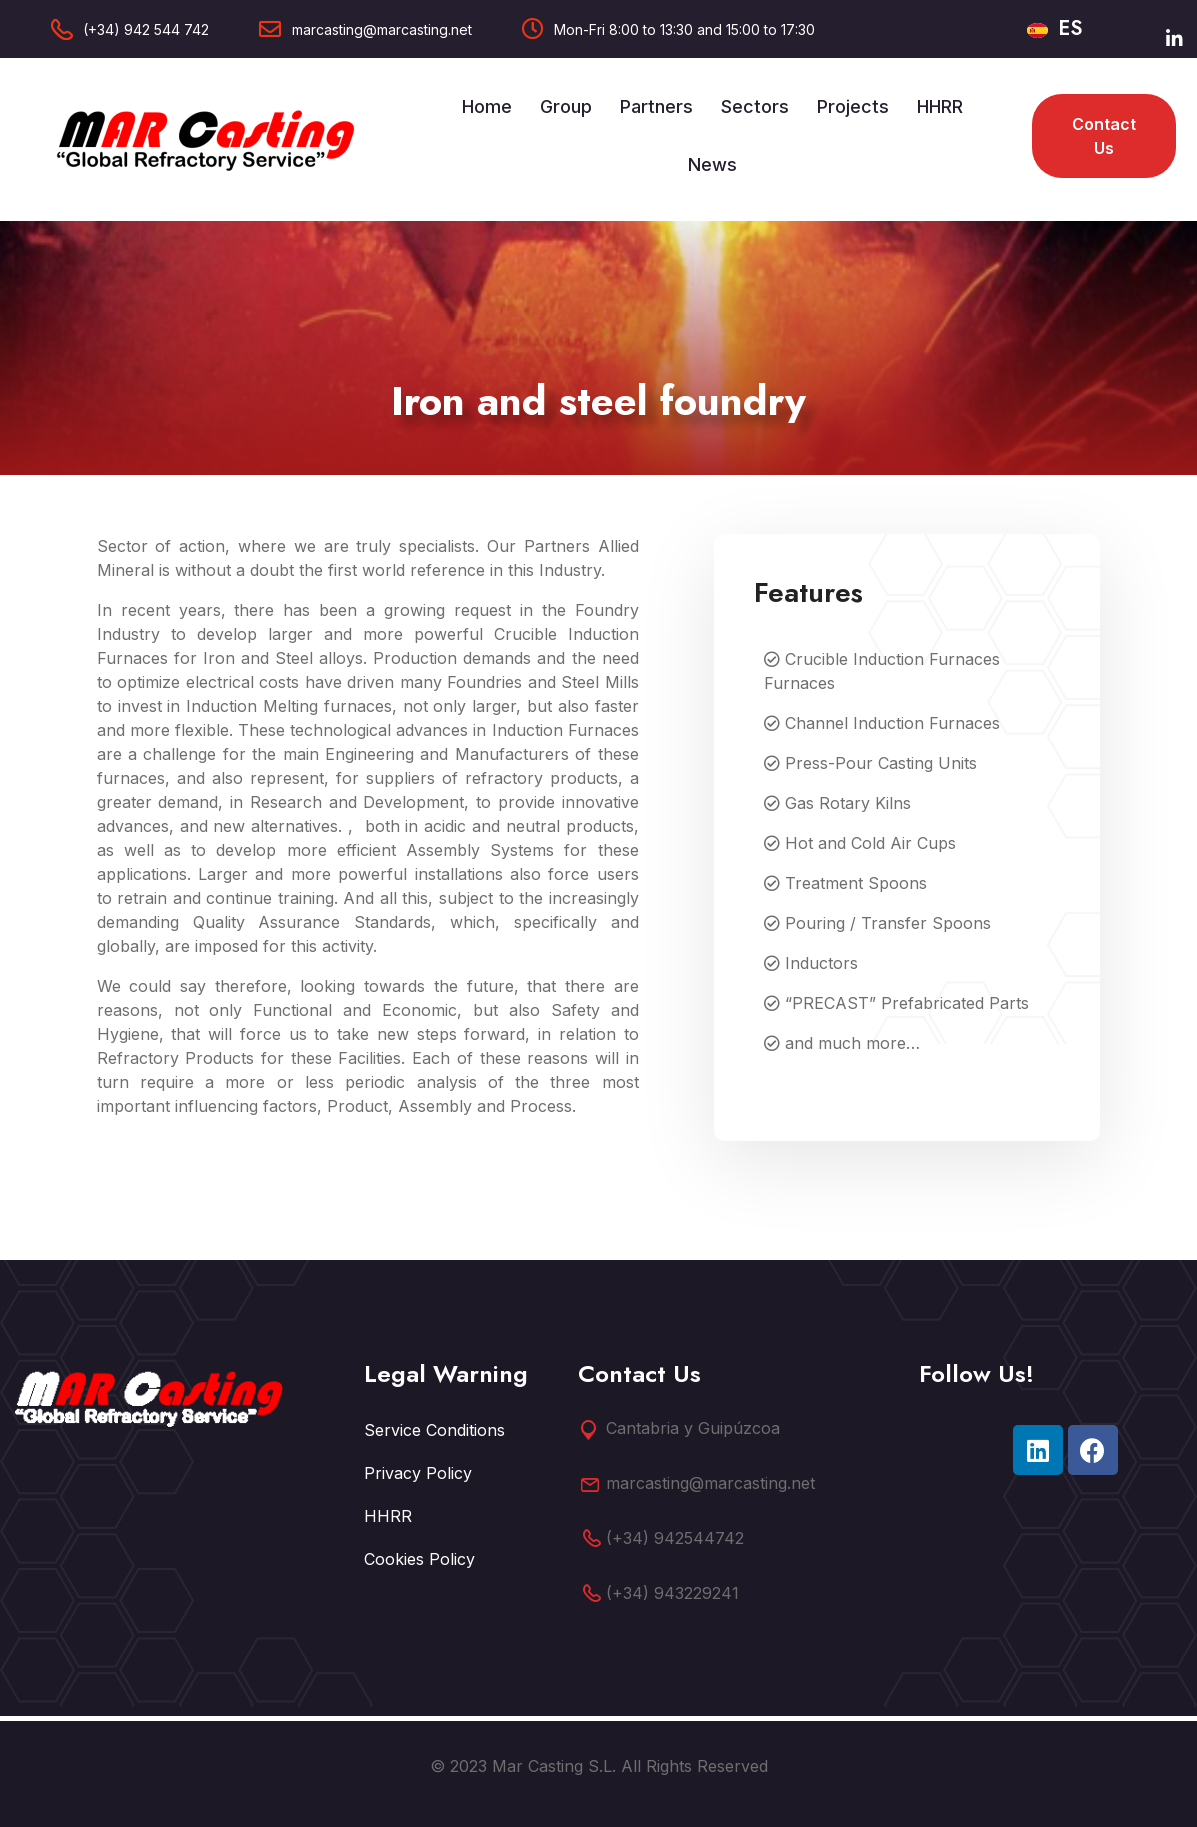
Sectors (755, 106)
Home (487, 106)
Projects (853, 106)
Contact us (1104, 136)
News (712, 164)
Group (566, 106)
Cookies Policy (419, 1559)
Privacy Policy (418, 1473)
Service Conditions (434, 1430)
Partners (656, 106)
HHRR (940, 106)
